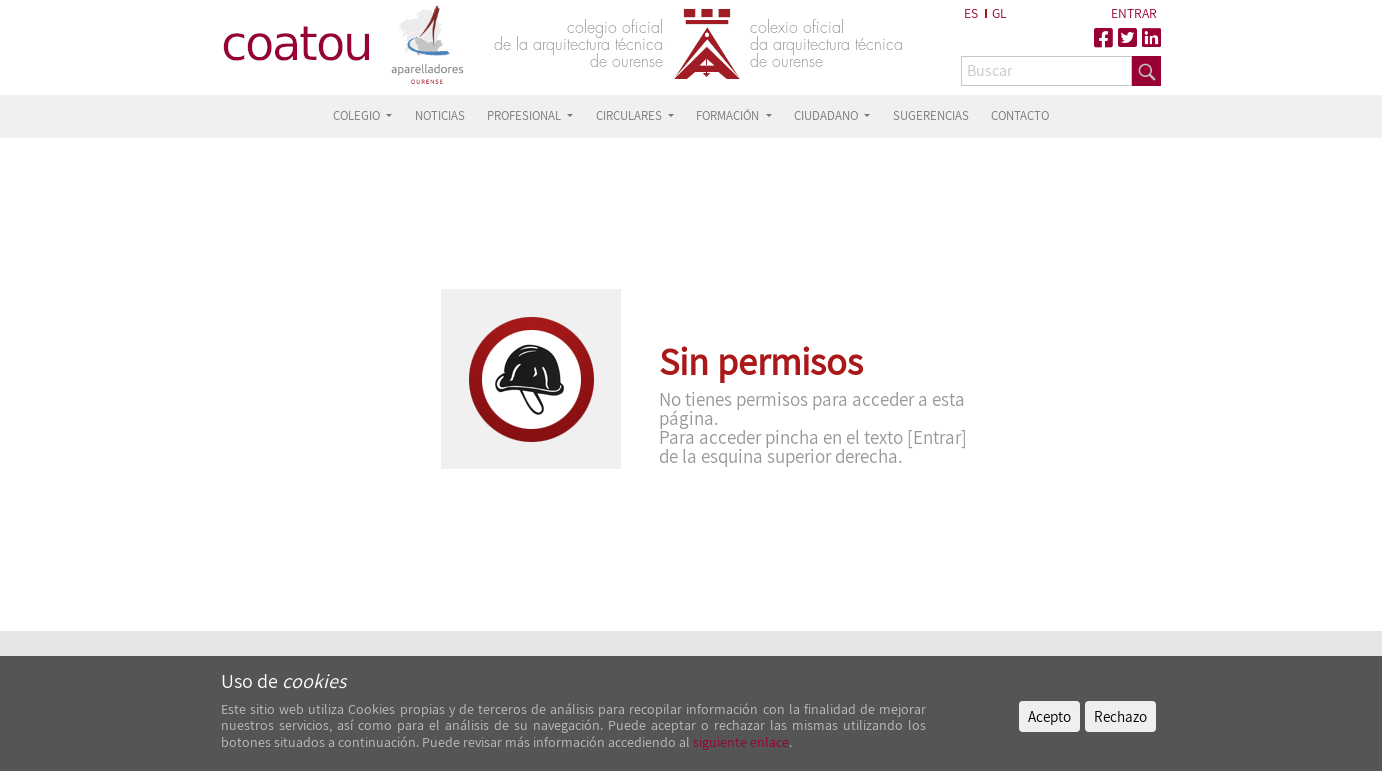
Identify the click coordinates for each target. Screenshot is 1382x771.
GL (999, 13)
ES (971, 13)
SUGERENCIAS (931, 115)
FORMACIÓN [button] (729, 115)
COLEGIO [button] (358, 115)
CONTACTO (1020, 115)
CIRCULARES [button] (630, 115)
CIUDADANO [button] (827, 115)
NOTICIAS (440, 115)
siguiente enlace (739, 742)
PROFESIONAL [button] (525, 115)
